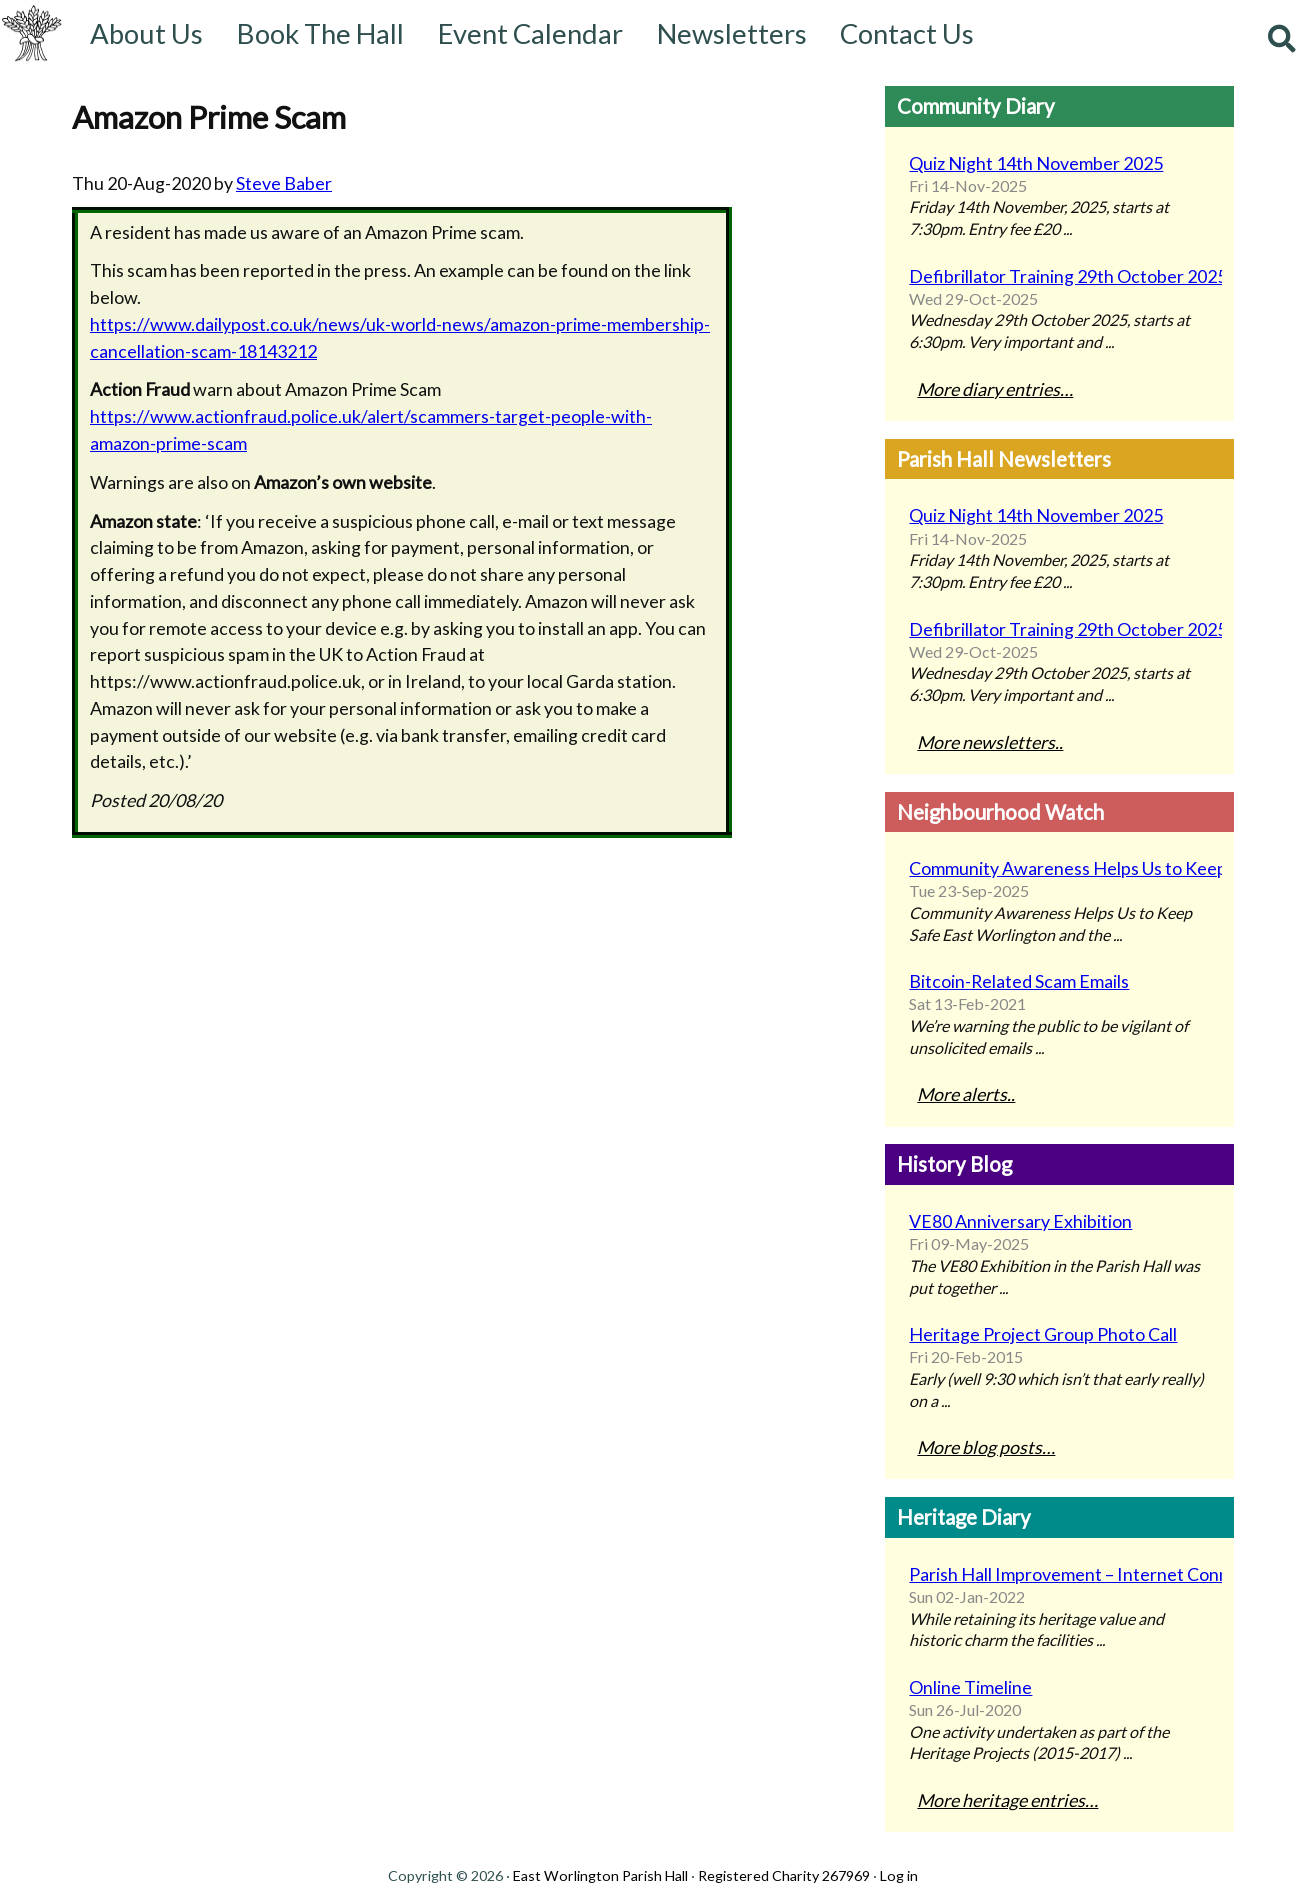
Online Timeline (970, 1687)
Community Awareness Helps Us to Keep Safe (1059, 868)
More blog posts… (986, 1447)
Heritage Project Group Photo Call (1043, 1334)
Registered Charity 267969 (784, 1875)
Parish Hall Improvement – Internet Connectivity (1059, 1574)
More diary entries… (995, 389)
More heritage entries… (1007, 1800)
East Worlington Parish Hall (600, 1875)
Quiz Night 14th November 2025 (1036, 163)
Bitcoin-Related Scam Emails (1019, 981)
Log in (899, 1875)
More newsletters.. (990, 742)
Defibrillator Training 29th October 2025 (1059, 276)
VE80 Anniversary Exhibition (1020, 1221)
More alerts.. (966, 1094)
